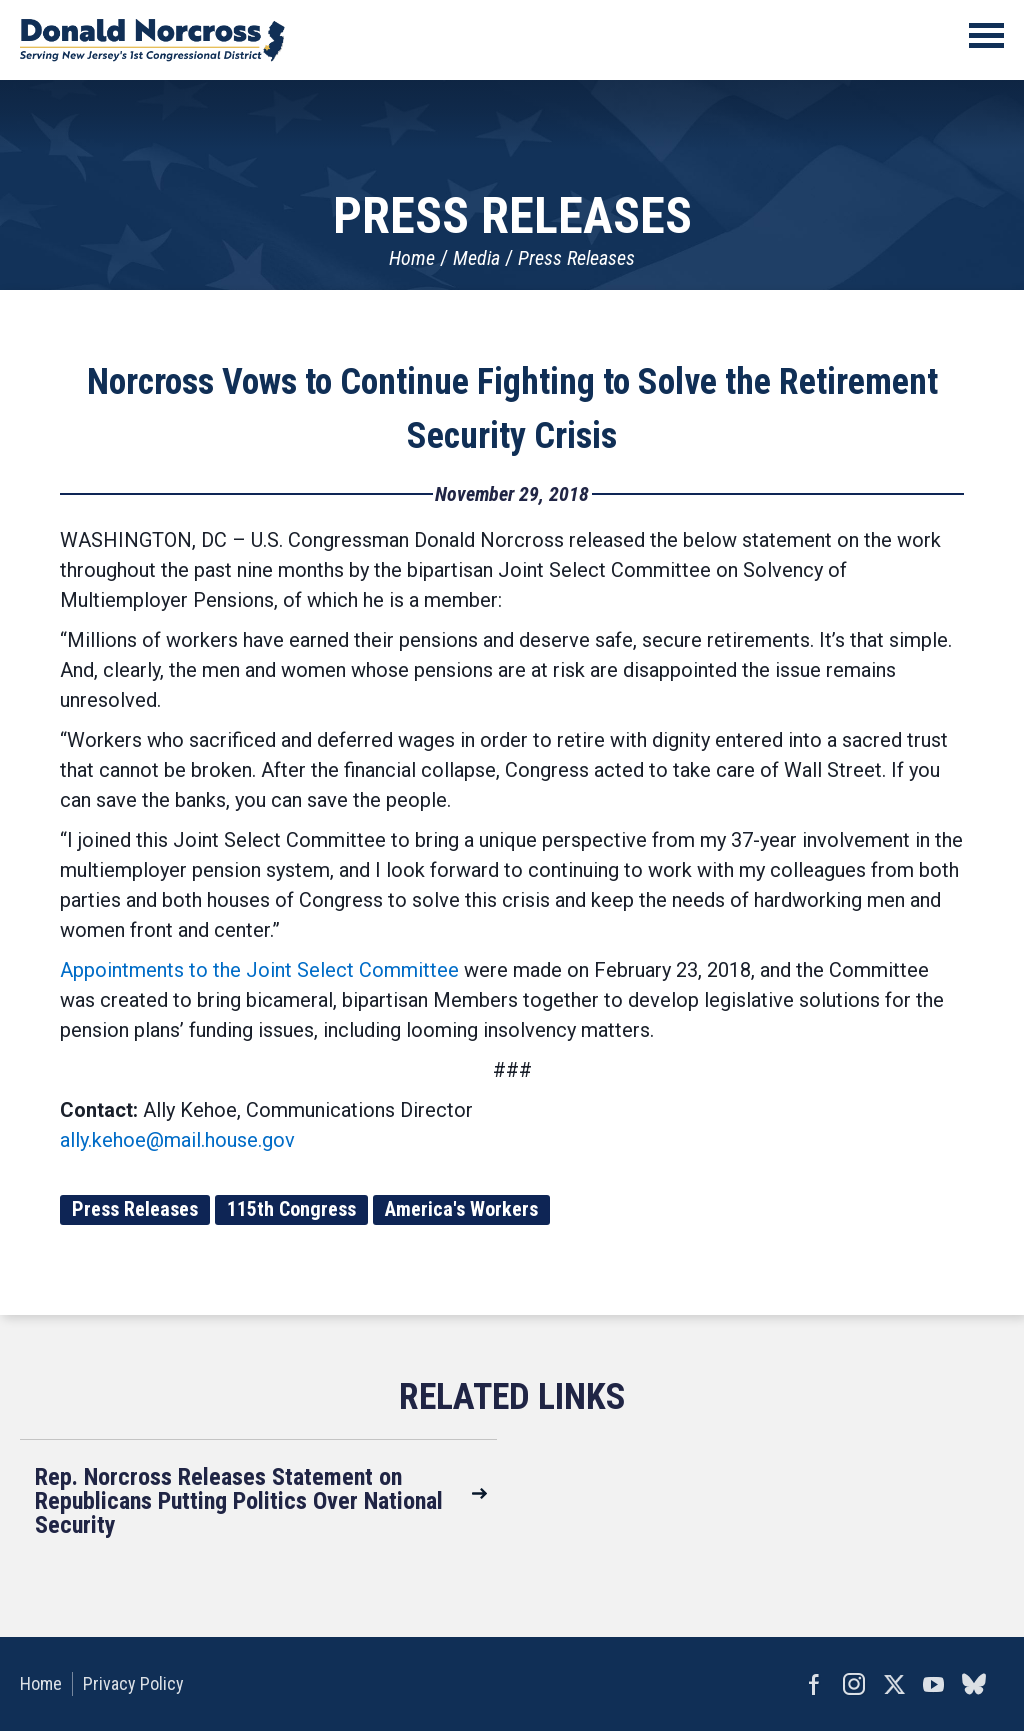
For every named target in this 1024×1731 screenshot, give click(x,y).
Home (412, 258)
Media (476, 258)
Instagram (854, 1684)
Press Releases (576, 258)
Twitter (894, 1684)
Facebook (814, 1684)
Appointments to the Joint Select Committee (259, 970)
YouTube (934, 1684)
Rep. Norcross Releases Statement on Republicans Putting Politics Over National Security (239, 1501)
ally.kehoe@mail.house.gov (177, 1140)
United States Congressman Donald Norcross (152, 40)
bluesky (974, 1684)
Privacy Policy (133, 1683)
